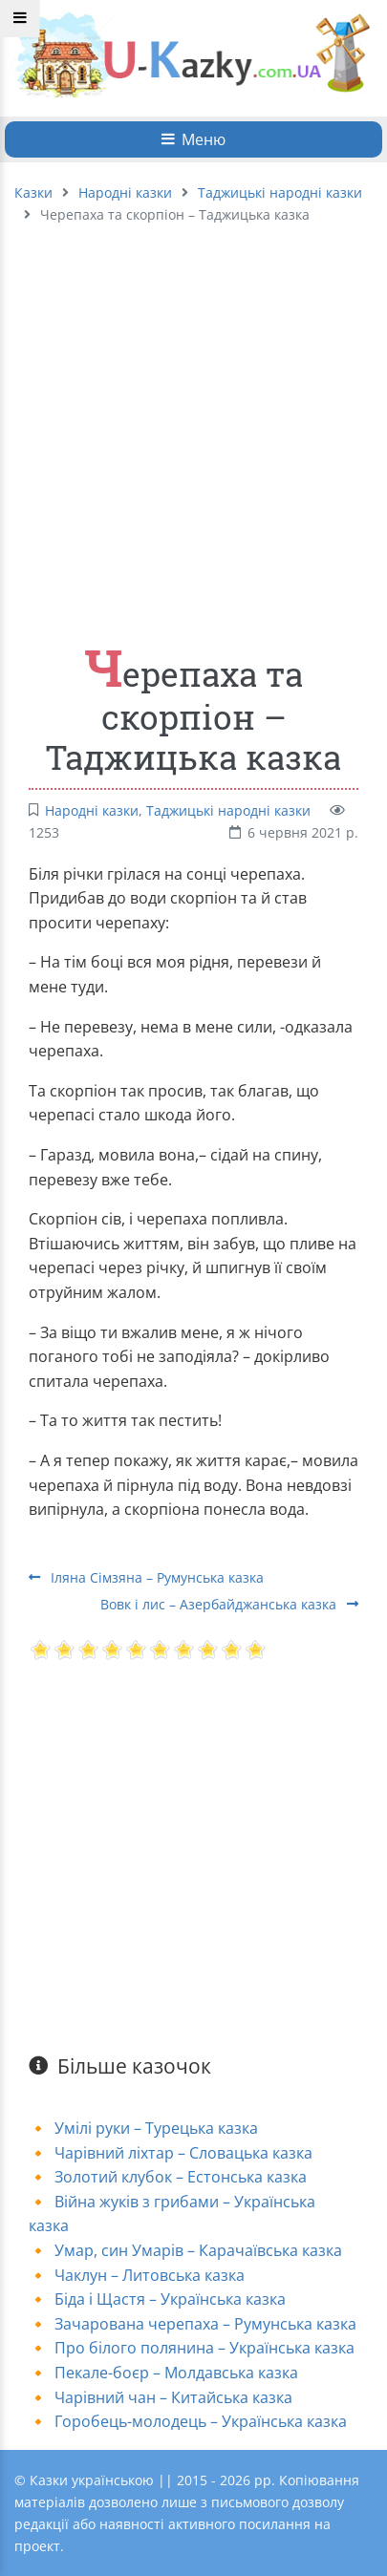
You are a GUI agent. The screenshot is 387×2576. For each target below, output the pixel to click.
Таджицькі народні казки (280, 192)
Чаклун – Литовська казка (149, 2275)
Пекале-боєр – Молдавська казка (176, 2372)
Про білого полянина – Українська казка (204, 2347)
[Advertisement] (179, 424)
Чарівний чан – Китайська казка (173, 2397)
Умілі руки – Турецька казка (156, 2128)
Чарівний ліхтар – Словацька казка (183, 2152)
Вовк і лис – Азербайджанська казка (229, 1604)
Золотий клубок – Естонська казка (180, 2176)
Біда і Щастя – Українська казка (170, 2299)
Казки (33, 192)
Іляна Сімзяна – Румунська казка (146, 1577)
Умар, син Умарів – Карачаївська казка (198, 2250)
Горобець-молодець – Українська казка (200, 2421)
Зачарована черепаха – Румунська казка (205, 2323)
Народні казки (125, 192)
